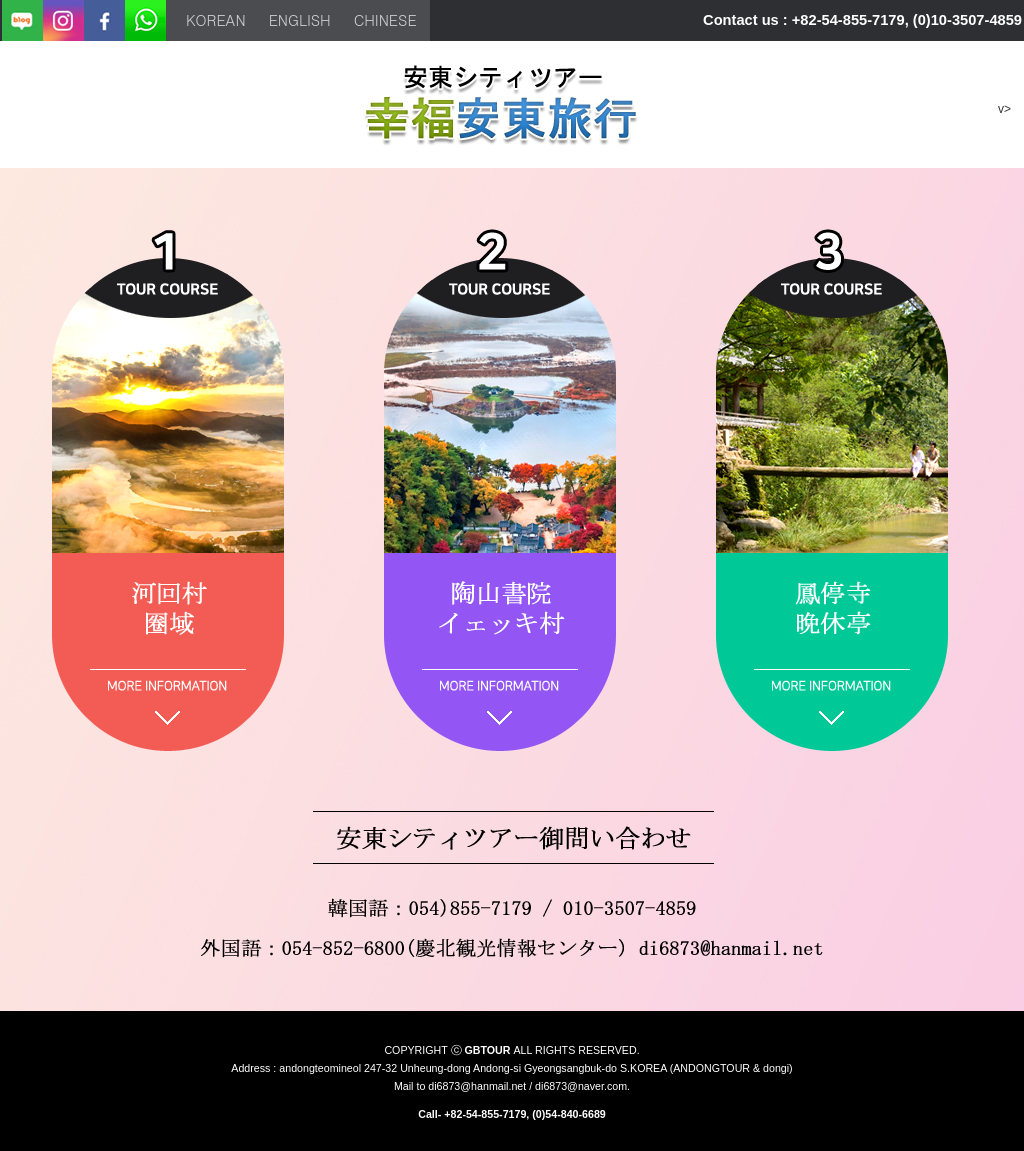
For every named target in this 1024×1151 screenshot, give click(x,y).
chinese (385, 19)
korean (216, 19)
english (300, 19)
